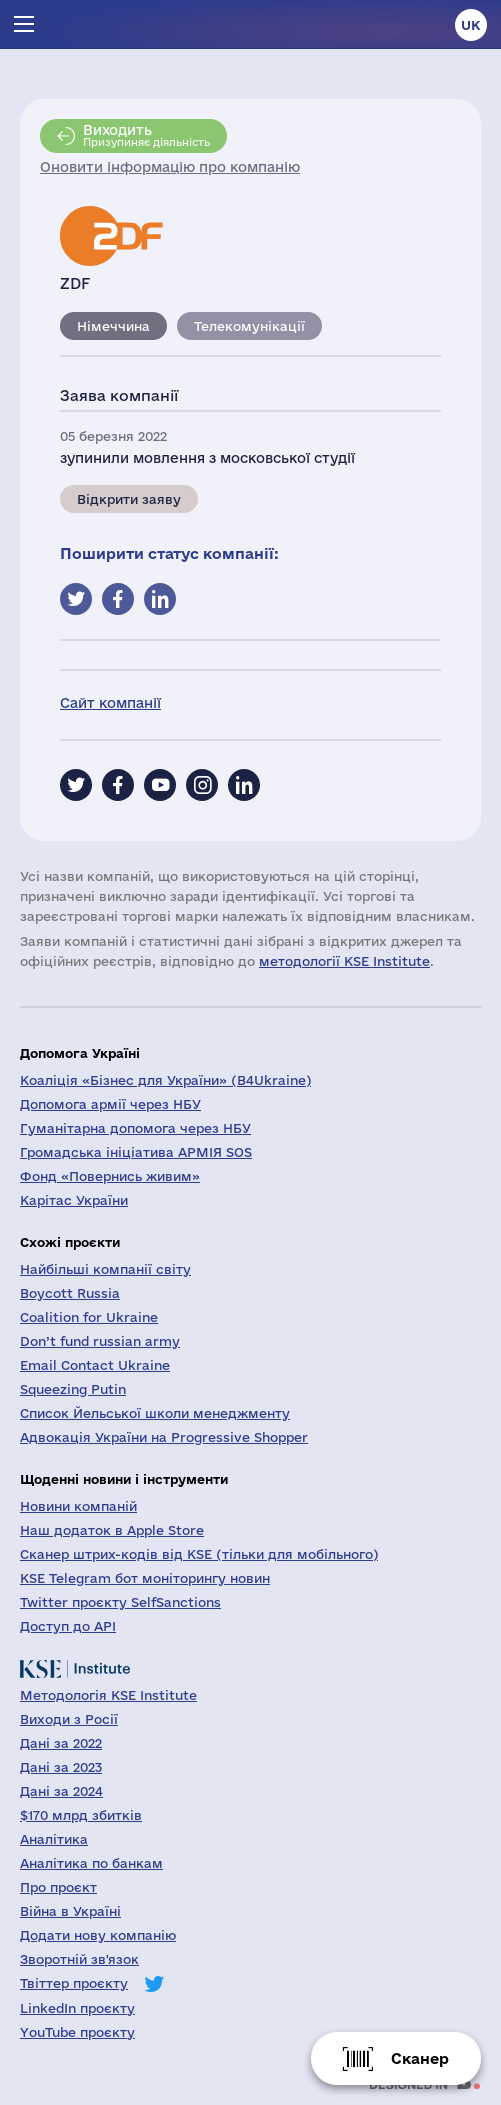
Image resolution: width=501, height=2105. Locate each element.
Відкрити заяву (129, 499)
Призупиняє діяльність (146, 135)
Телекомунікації (249, 326)
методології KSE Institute (344, 961)
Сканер (420, 2058)
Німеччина (113, 326)
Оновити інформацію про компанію (170, 167)
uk (471, 25)
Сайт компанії (110, 703)
